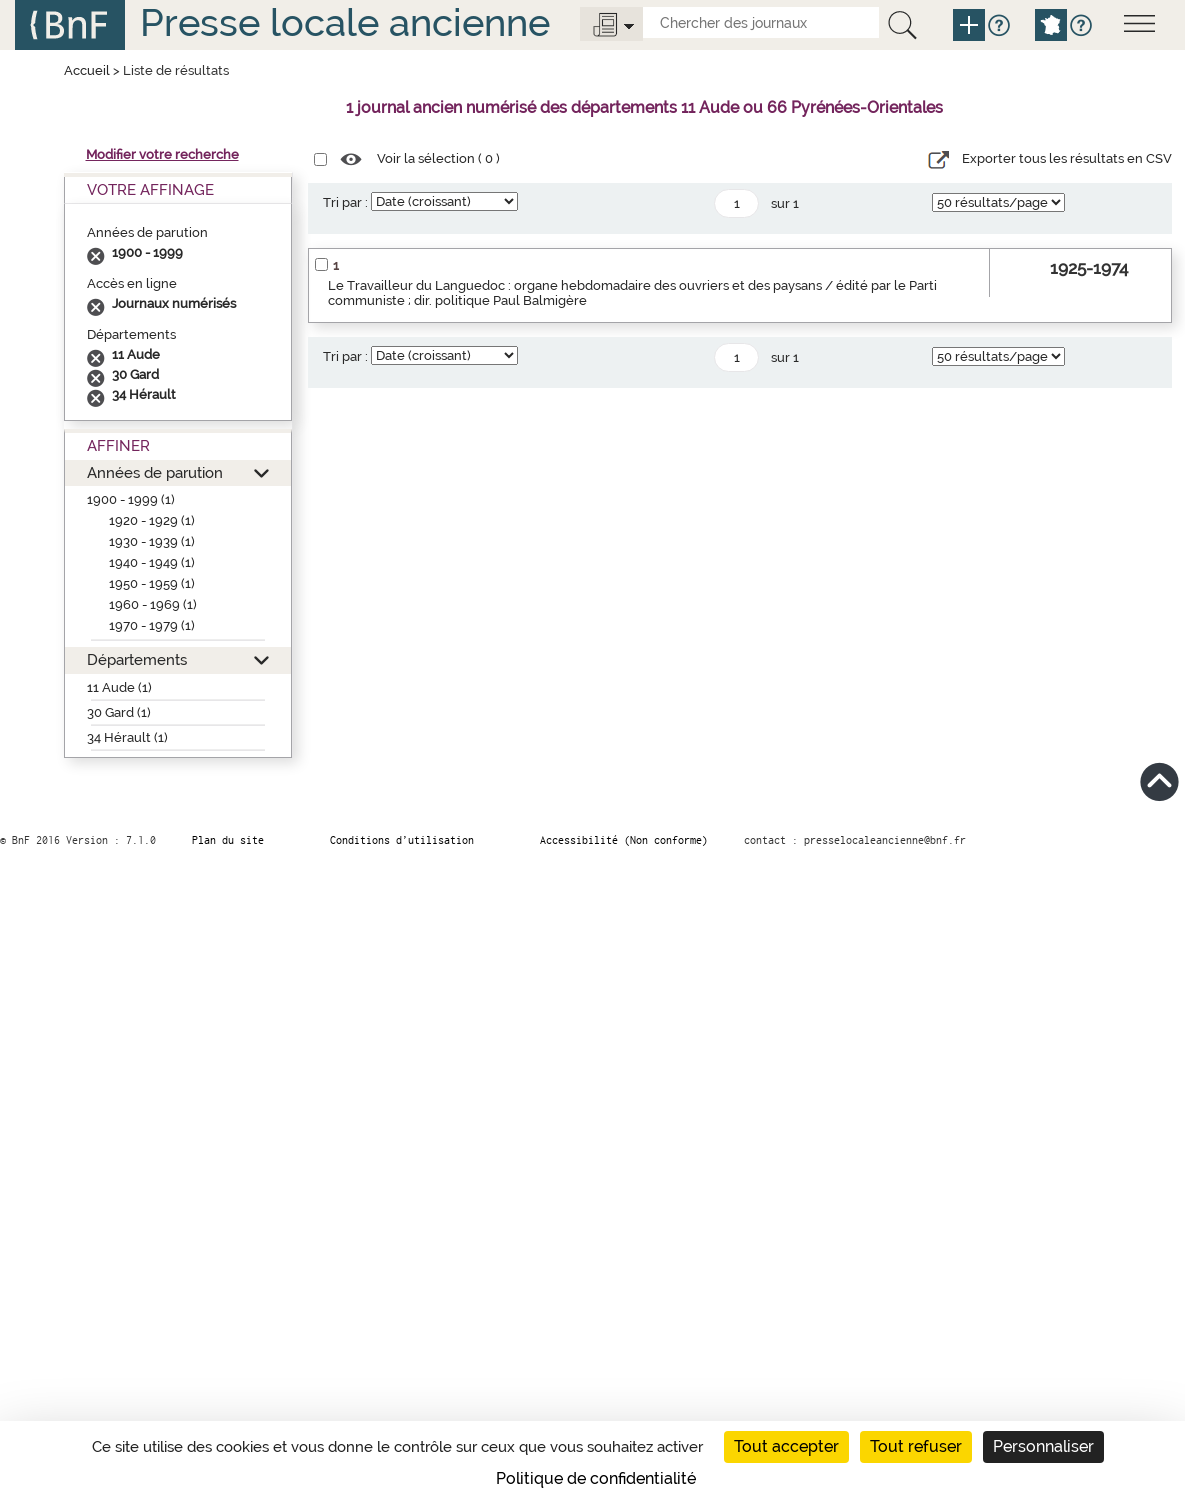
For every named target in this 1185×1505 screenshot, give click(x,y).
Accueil (87, 70)
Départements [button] (137, 659)
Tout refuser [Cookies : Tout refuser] (916, 1446)
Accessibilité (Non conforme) (624, 840)
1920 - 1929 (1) (152, 520)
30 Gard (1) (119, 712)
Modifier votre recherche (162, 154)
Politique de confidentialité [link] (596, 1478)
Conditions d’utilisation (402, 840)
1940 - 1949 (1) (152, 562)
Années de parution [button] (155, 472)
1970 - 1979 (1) (152, 625)
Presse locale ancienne (345, 22)
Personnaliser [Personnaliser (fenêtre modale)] (1043, 1446)
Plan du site (228, 840)
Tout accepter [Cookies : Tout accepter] (786, 1446)
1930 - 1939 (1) (152, 541)
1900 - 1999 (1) (131, 499)
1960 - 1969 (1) (153, 604)
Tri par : (345, 202)
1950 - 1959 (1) (152, 583)
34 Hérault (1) (127, 737)
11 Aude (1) (119, 687)
